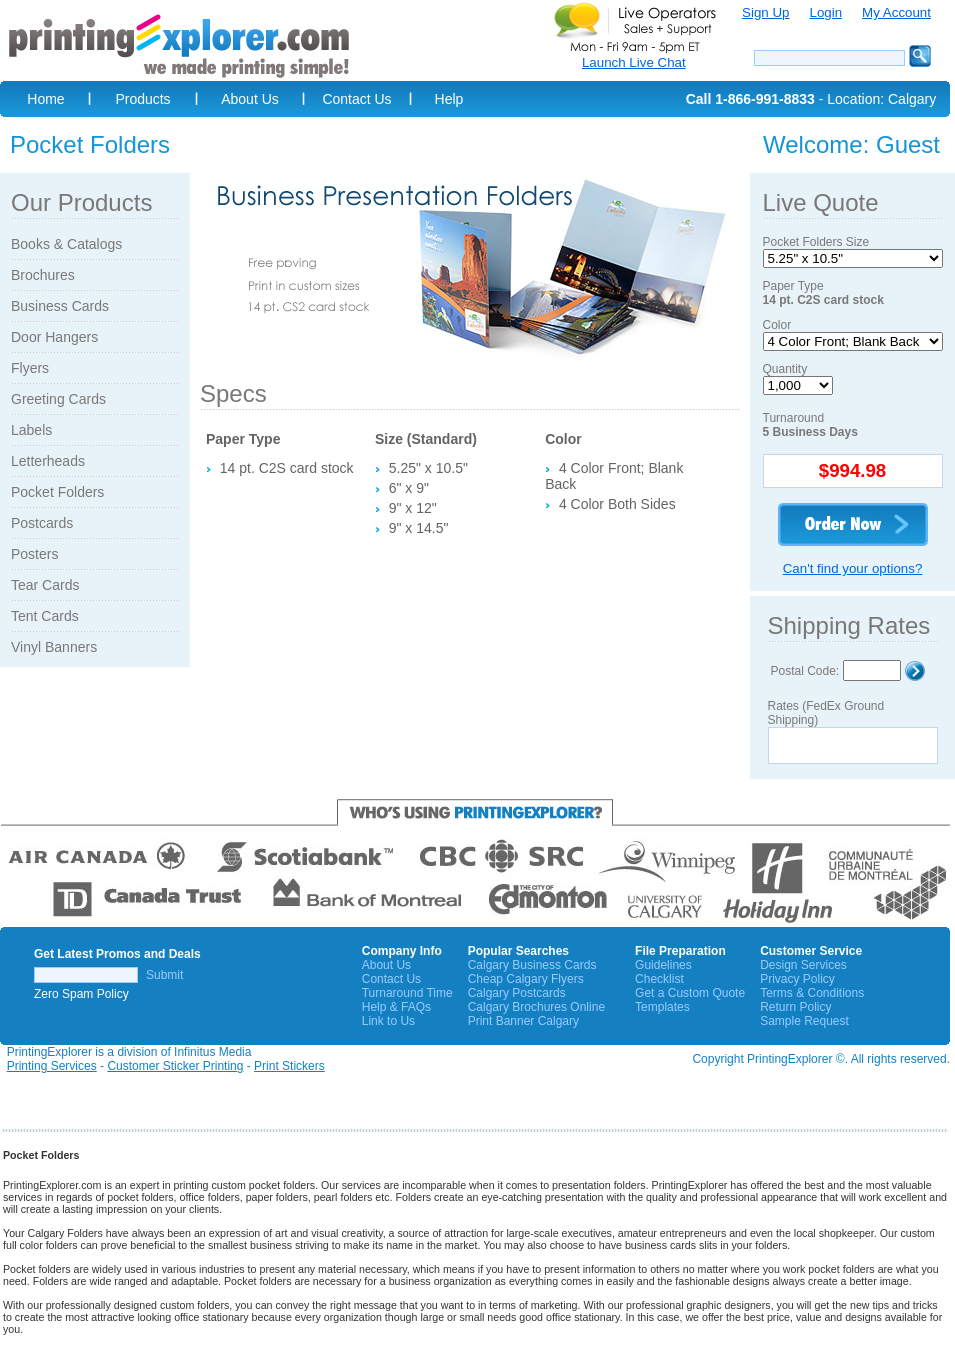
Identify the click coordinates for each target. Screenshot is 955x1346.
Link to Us (388, 1021)
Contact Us (356, 99)
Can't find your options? (853, 568)
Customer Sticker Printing (175, 1066)
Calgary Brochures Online (536, 1007)
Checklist (659, 979)
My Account (896, 12)
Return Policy (795, 1007)
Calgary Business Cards (532, 965)
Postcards (42, 523)
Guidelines (663, 965)
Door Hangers (54, 337)
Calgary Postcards (517, 993)
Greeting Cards (58, 399)
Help (449, 99)
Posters (34, 554)
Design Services (803, 965)
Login (825, 12)
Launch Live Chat (634, 62)
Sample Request (804, 1021)
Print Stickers (289, 1066)
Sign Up (765, 12)
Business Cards (60, 306)
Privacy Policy (797, 979)
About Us (250, 99)
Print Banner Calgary (523, 1021)
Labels (31, 430)
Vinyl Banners (54, 647)
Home (45, 99)
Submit (164, 975)
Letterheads (48, 461)
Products (142, 99)
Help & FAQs (396, 1007)
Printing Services (52, 1066)
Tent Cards (45, 616)
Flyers (30, 368)
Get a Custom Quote (690, 993)
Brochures (43, 275)
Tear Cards (45, 585)
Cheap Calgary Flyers (526, 979)
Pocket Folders (57, 492)
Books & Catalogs (66, 244)
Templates (662, 1007)
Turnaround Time (407, 993)
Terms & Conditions (812, 993)
